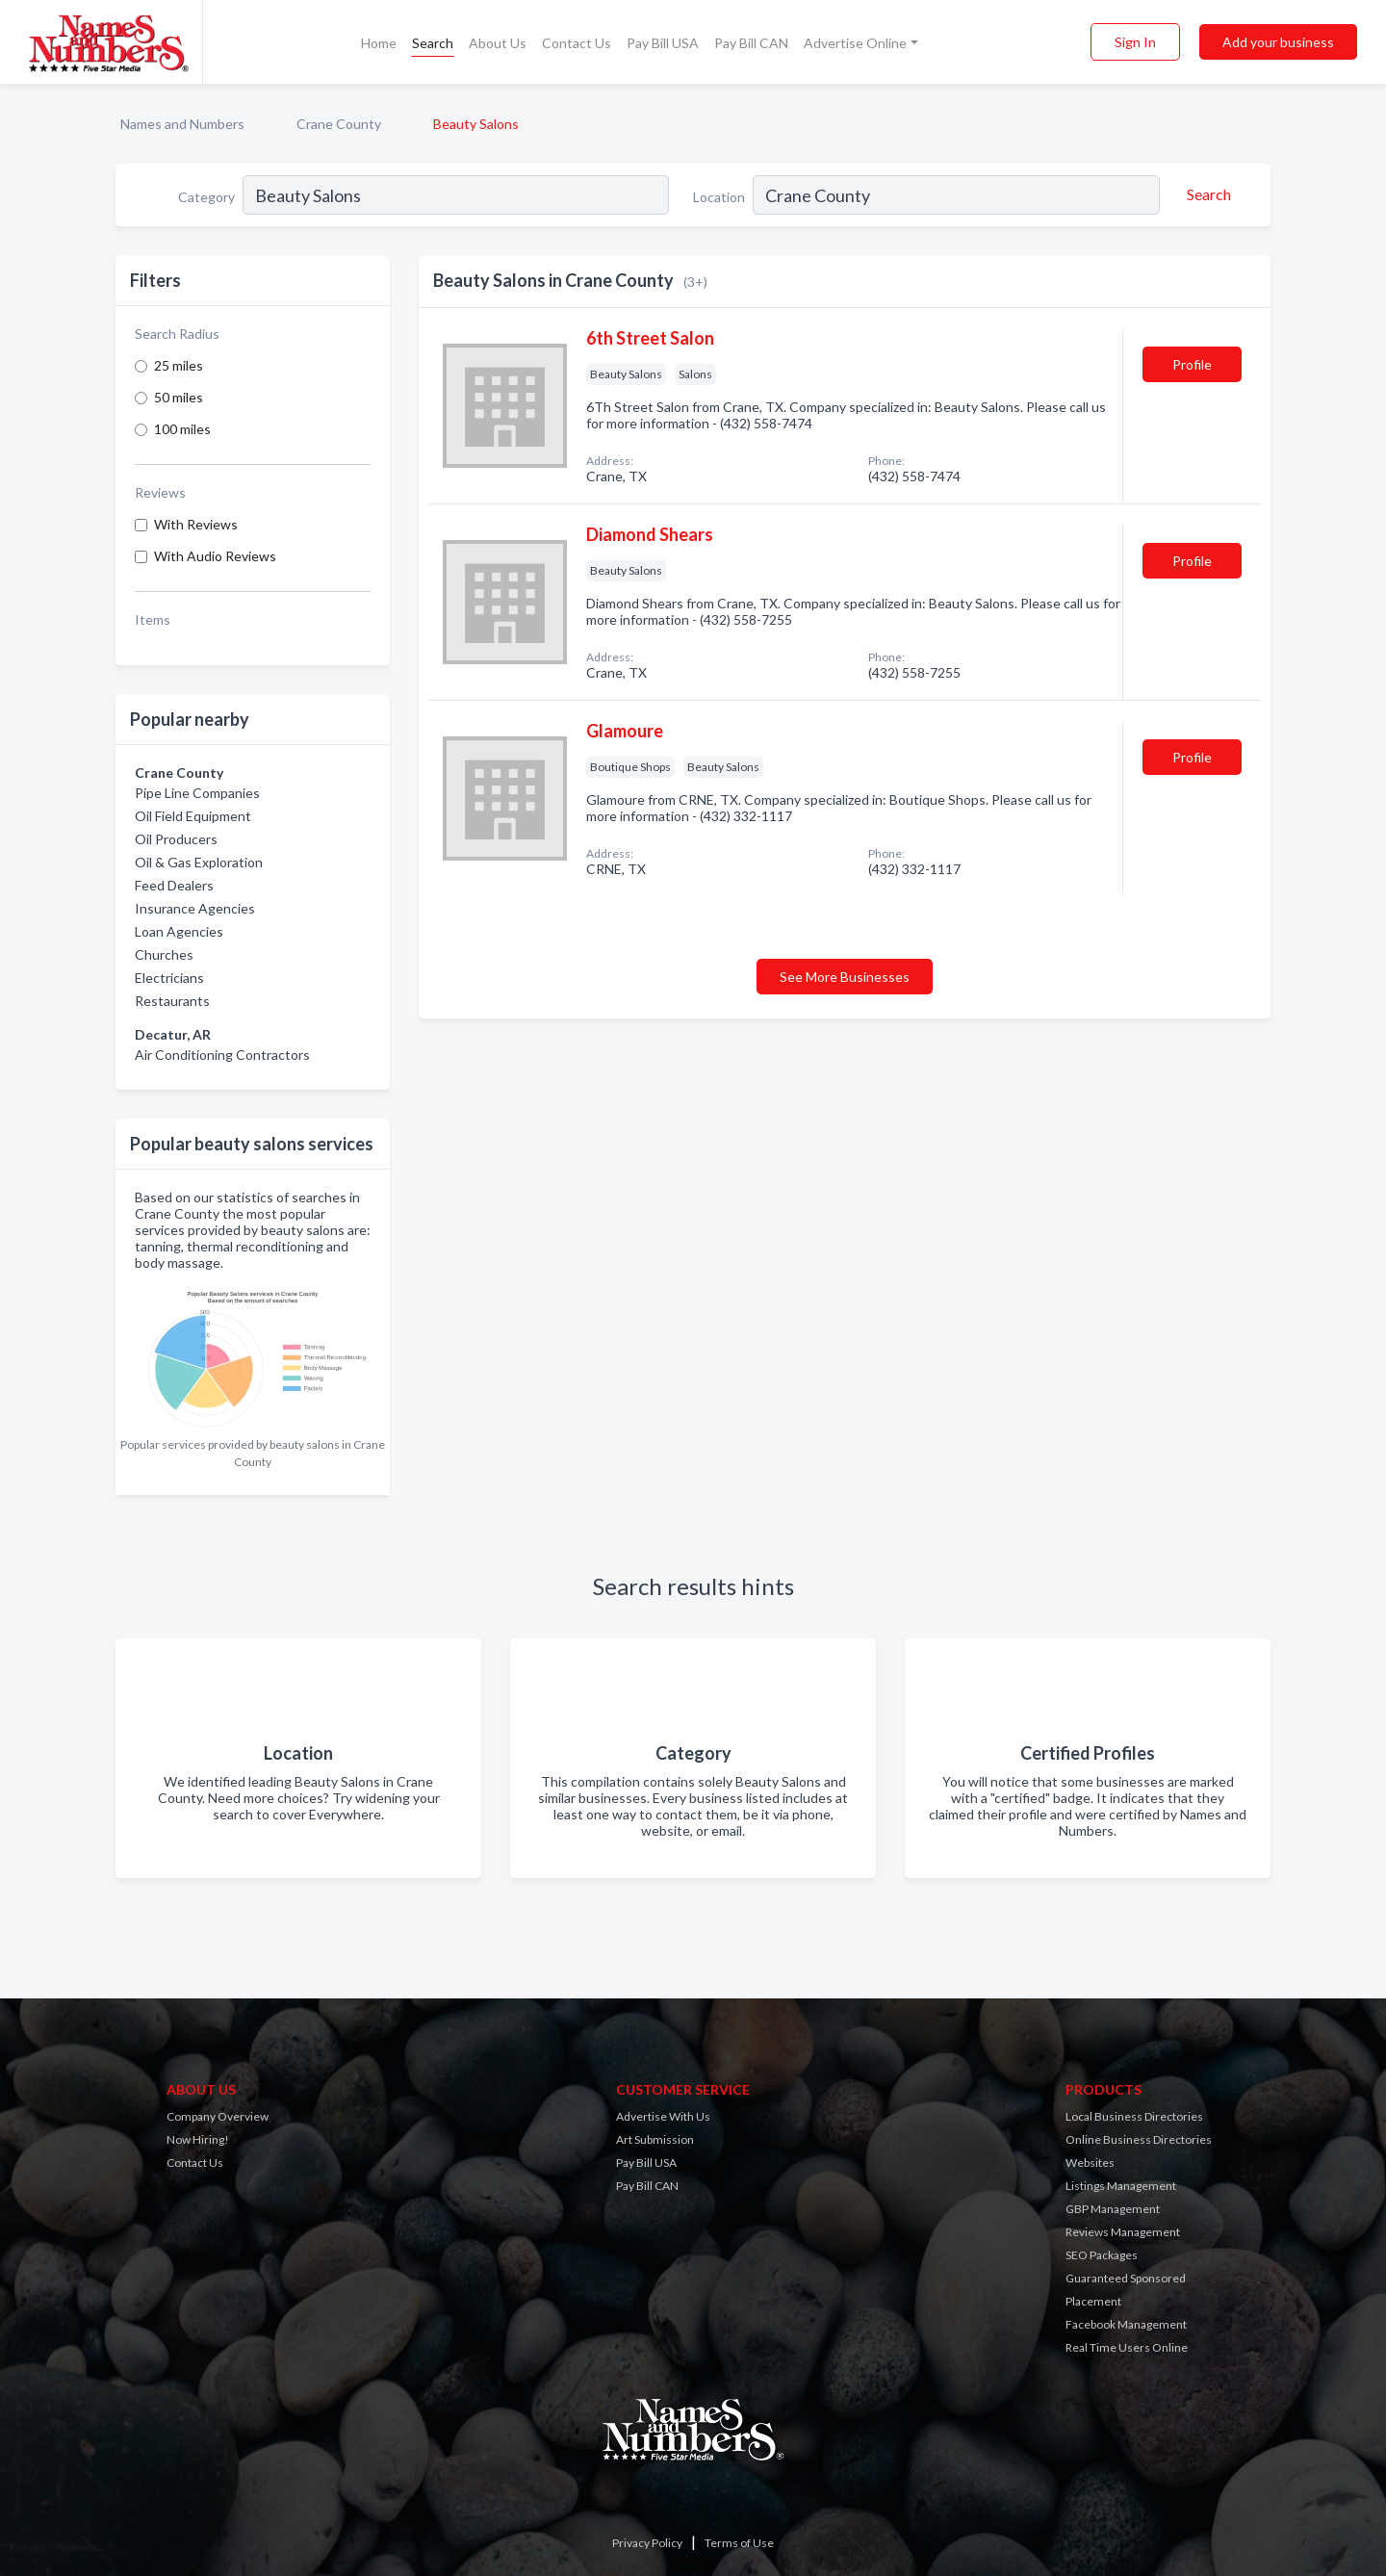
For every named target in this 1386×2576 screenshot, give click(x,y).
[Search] (1206, 194)
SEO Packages (1101, 2255)
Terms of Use (739, 2543)
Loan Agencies (179, 931)
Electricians (169, 977)
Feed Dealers (174, 885)
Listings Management (1120, 2185)
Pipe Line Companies (197, 793)
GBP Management (1112, 2209)
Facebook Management (1126, 2324)
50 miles (178, 397)
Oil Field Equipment (193, 816)
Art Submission (655, 2139)
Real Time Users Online (1126, 2347)
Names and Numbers (182, 124)
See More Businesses (845, 976)
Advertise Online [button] (855, 43)
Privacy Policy (647, 2543)
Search (432, 43)
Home (379, 43)
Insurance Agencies (195, 908)
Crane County (338, 124)
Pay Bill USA (663, 43)
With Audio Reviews (215, 556)
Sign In (1135, 42)
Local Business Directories (1134, 2116)
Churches (164, 954)
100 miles (182, 429)
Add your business (1278, 42)
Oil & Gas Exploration (199, 862)
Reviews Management (1122, 2232)
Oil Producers (176, 839)
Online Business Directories (1138, 2139)
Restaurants (172, 1000)
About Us (497, 43)
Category (206, 197)
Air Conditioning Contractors (222, 1054)
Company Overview (218, 2116)
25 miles (178, 365)
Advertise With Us (663, 2116)
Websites (1090, 2162)
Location (719, 197)
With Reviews (196, 524)
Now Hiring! (198, 2139)
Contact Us (576, 43)
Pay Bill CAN (751, 43)
